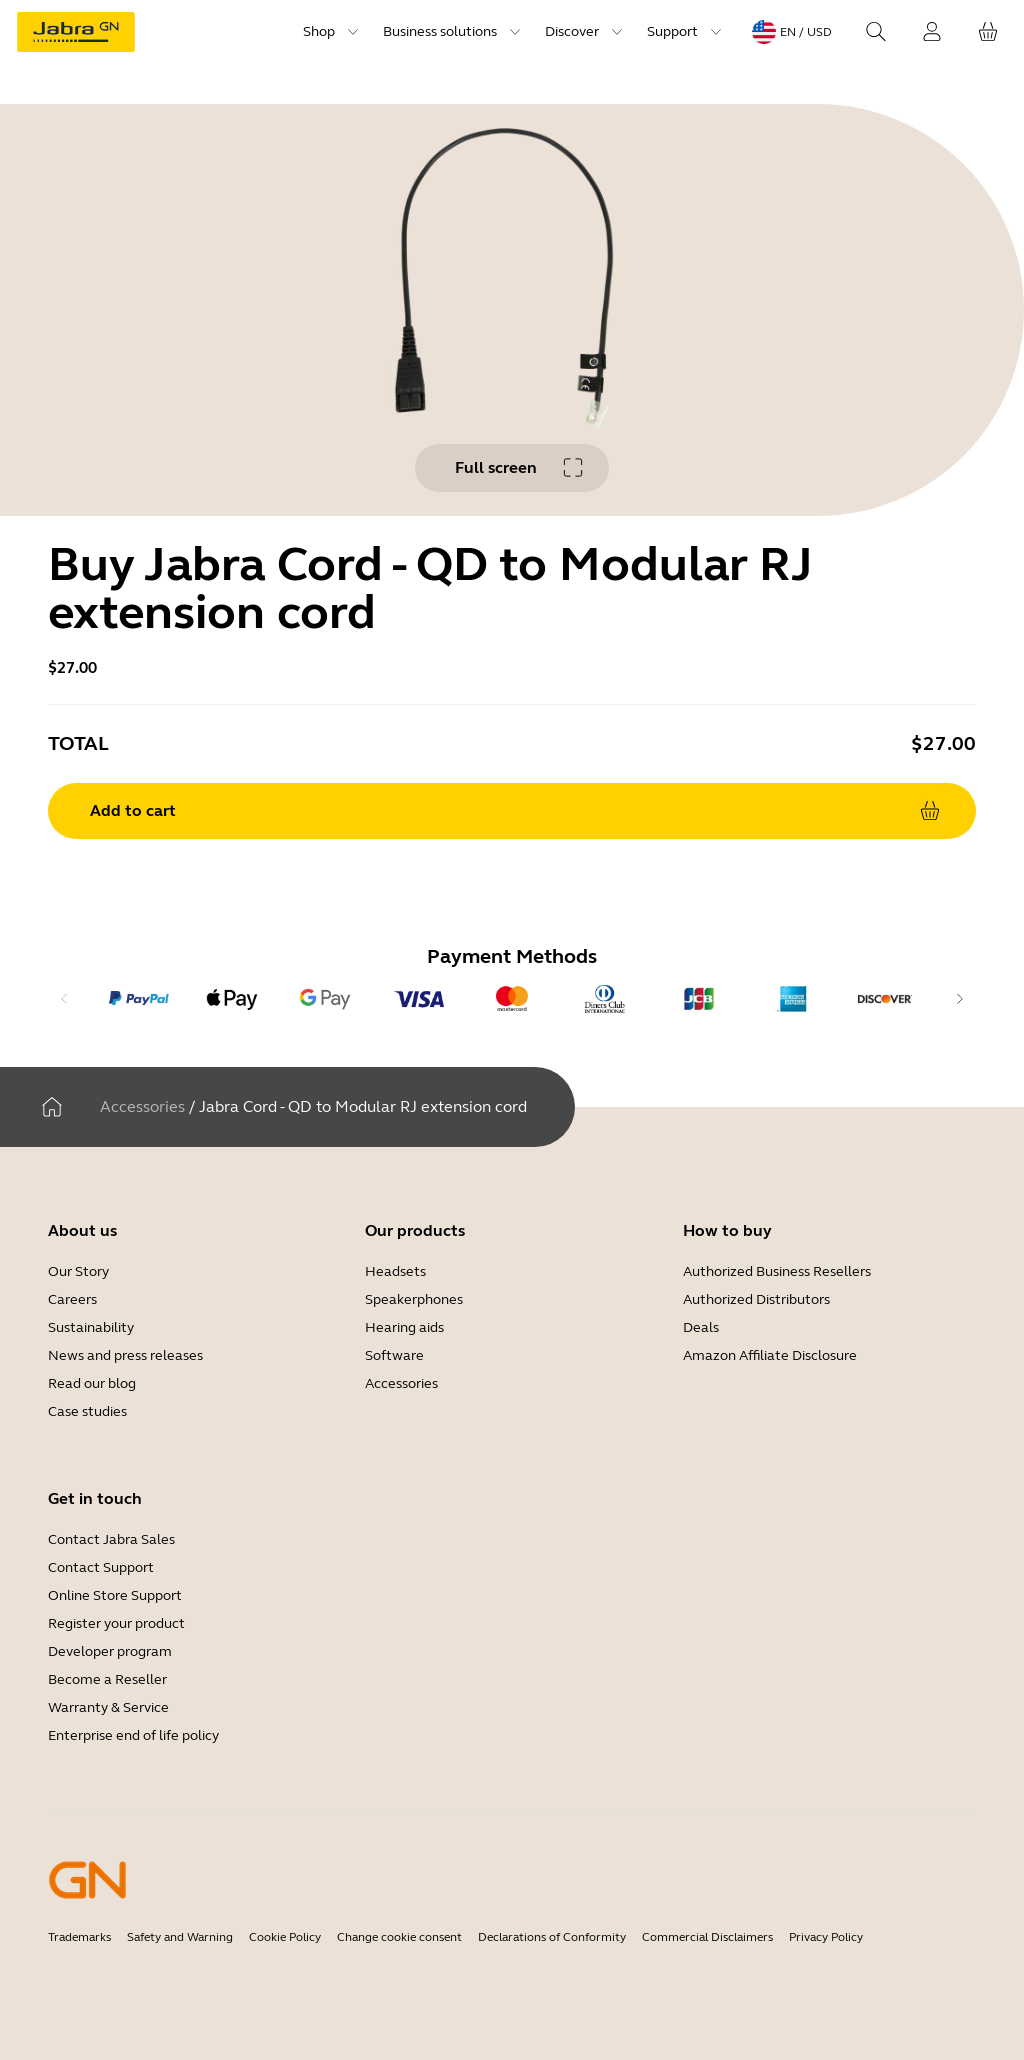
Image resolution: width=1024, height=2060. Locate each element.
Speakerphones (414, 1299)
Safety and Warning (180, 1937)
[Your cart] (988, 32)
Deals (701, 1327)
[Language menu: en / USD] (792, 32)
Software (394, 1355)
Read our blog (92, 1383)
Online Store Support (115, 1595)
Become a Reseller (107, 1679)
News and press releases (125, 1355)
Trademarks (79, 1937)
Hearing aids (404, 1327)
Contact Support (101, 1567)
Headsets (395, 1271)
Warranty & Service (108, 1707)
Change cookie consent (399, 1937)
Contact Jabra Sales (111, 1539)
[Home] (52, 1107)
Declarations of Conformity (552, 1937)
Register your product (116, 1623)
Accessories (142, 1106)
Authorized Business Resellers (777, 1271)
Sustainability (91, 1327)
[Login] (932, 32)
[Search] (876, 32)
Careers (72, 1299)
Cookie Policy (285, 1937)
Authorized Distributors (756, 1299)
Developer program (110, 1651)
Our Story (78, 1271)
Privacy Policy (826, 1937)
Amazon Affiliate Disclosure (770, 1355)
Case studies (87, 1411)
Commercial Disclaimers (707, 1937)
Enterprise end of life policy (133, 1735)
